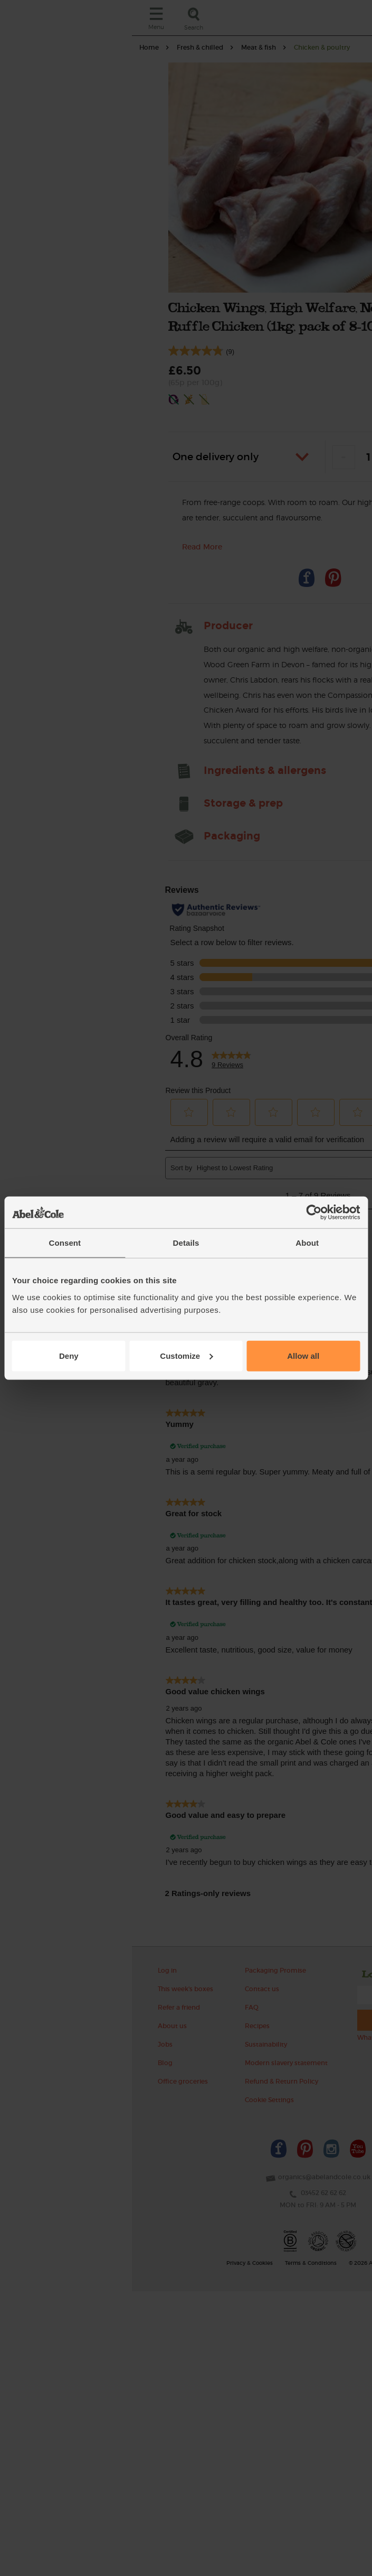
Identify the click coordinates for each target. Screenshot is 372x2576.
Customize (186, 1355)
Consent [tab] (65, 1242)
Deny (69, 1355)
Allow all (303, 1355)
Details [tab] (186, 1242)
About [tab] (307, 1242)
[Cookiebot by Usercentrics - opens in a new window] (314, 1212)
